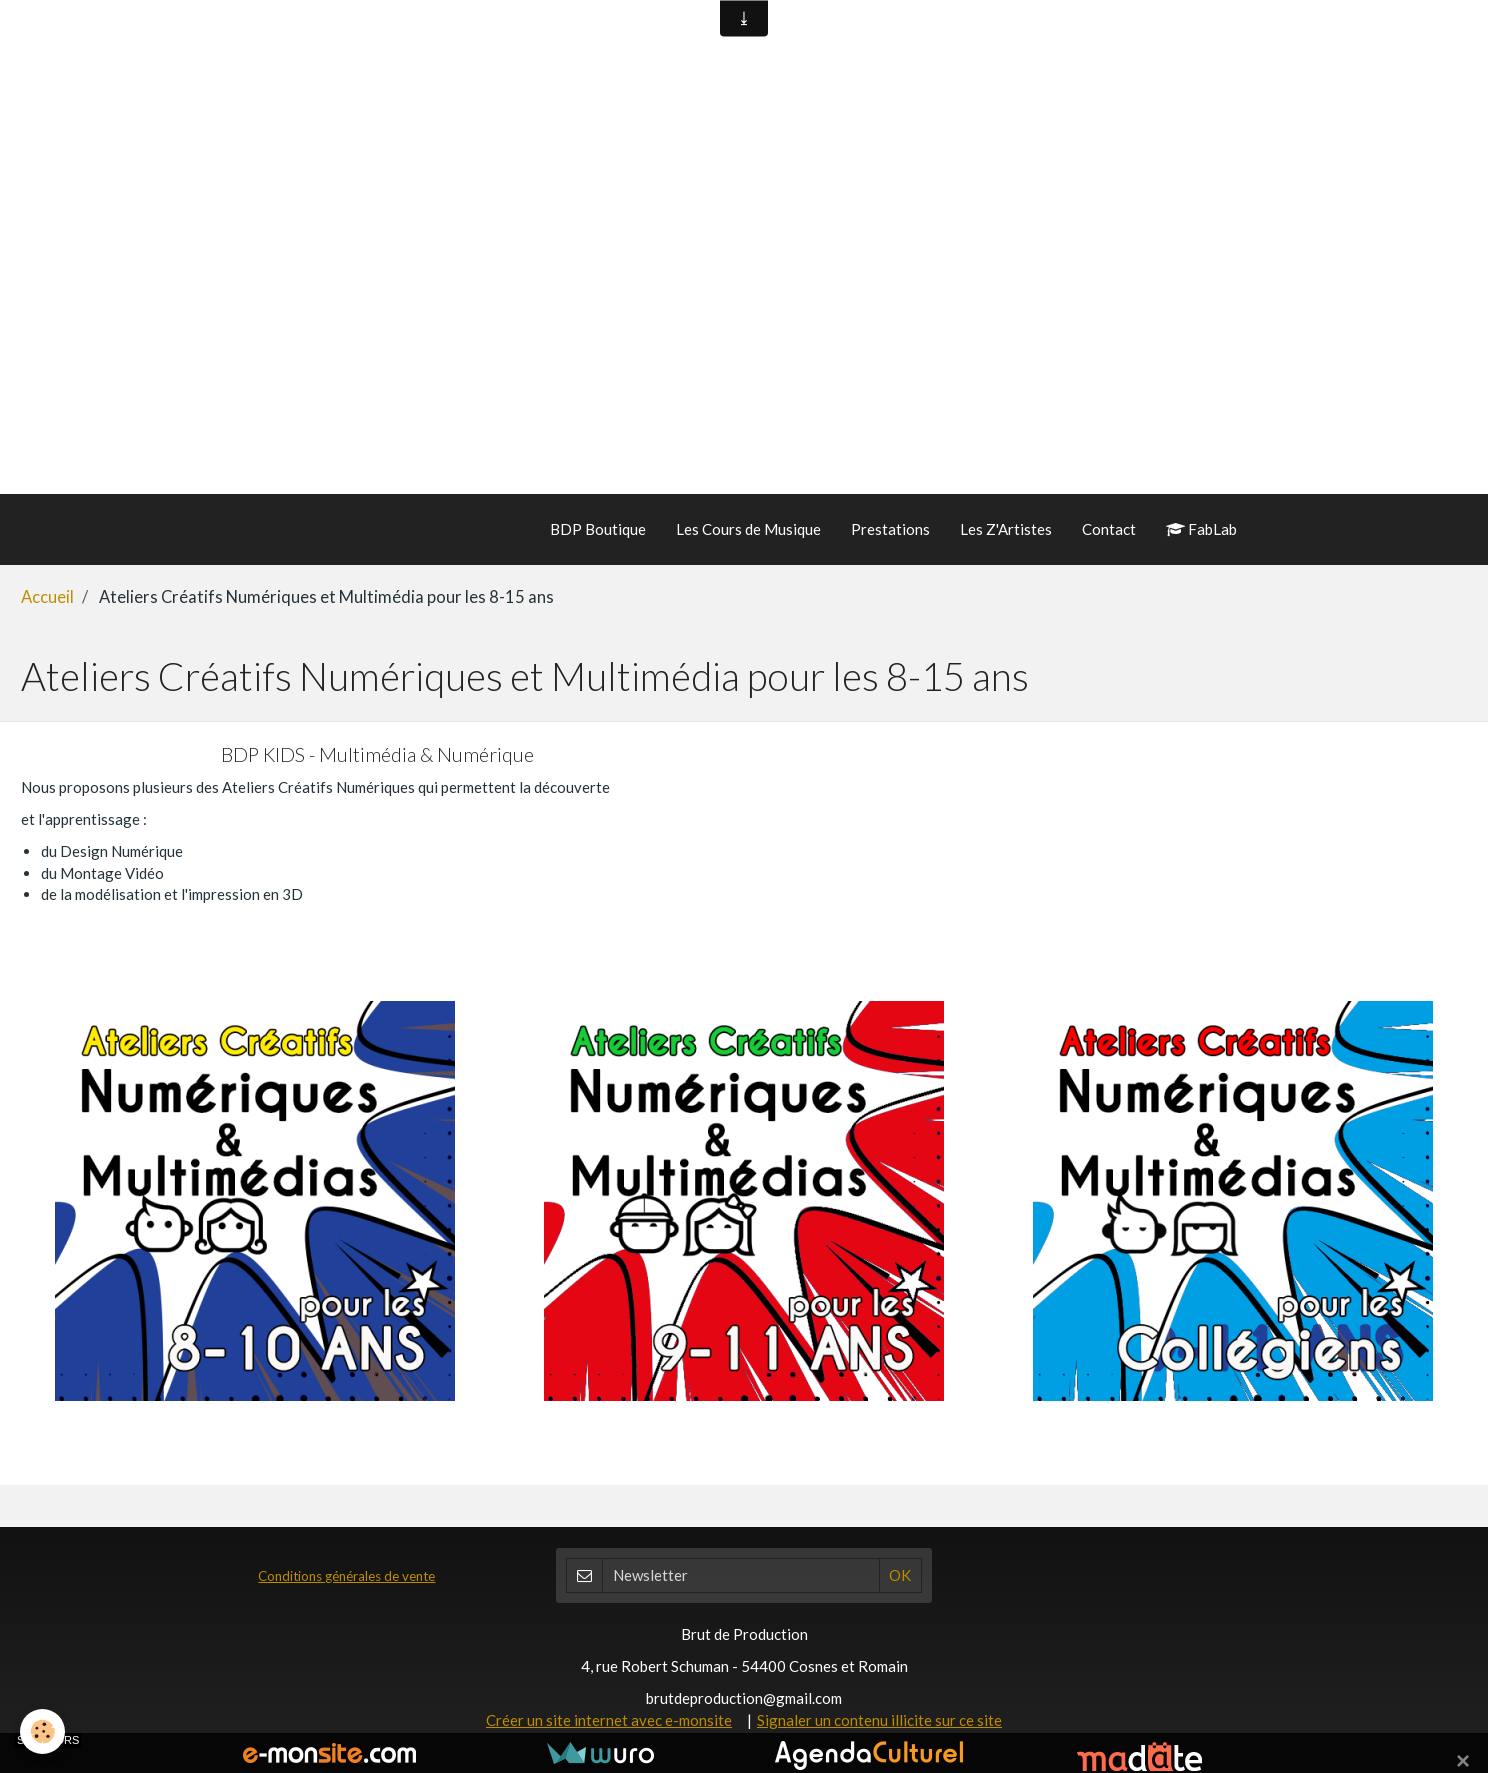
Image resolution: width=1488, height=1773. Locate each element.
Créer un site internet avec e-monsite (609, 1720)
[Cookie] (42, 1731)
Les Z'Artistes (1006, 529)
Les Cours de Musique (748, 529)
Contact (1109, 529)
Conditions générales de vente (346, 1576)
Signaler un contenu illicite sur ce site (879, 1720)
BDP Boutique (598, 529)
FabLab (1201, 529)
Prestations (890, 529)
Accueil (47, 597)
